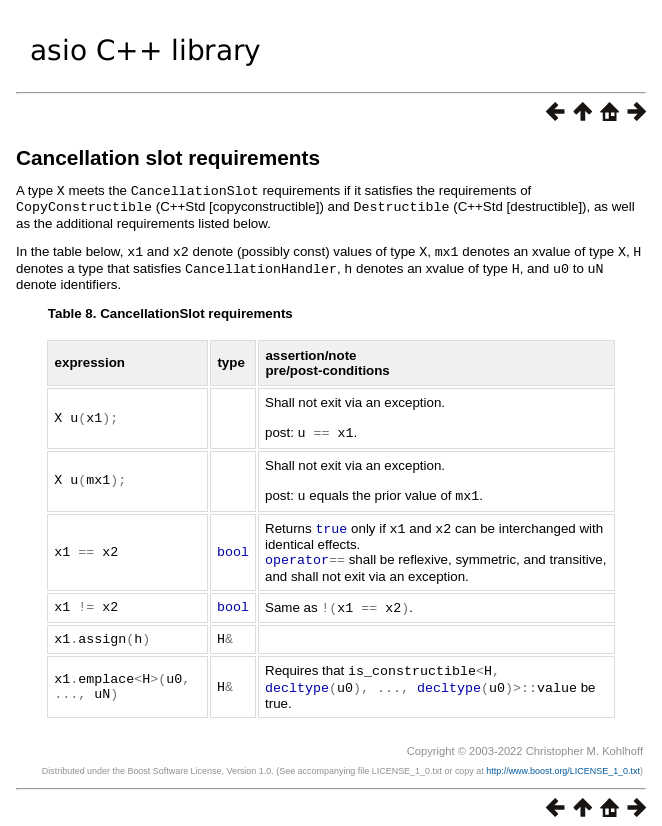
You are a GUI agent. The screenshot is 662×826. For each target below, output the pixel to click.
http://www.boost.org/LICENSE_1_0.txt (563, 760)
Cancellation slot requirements (168, 157)
